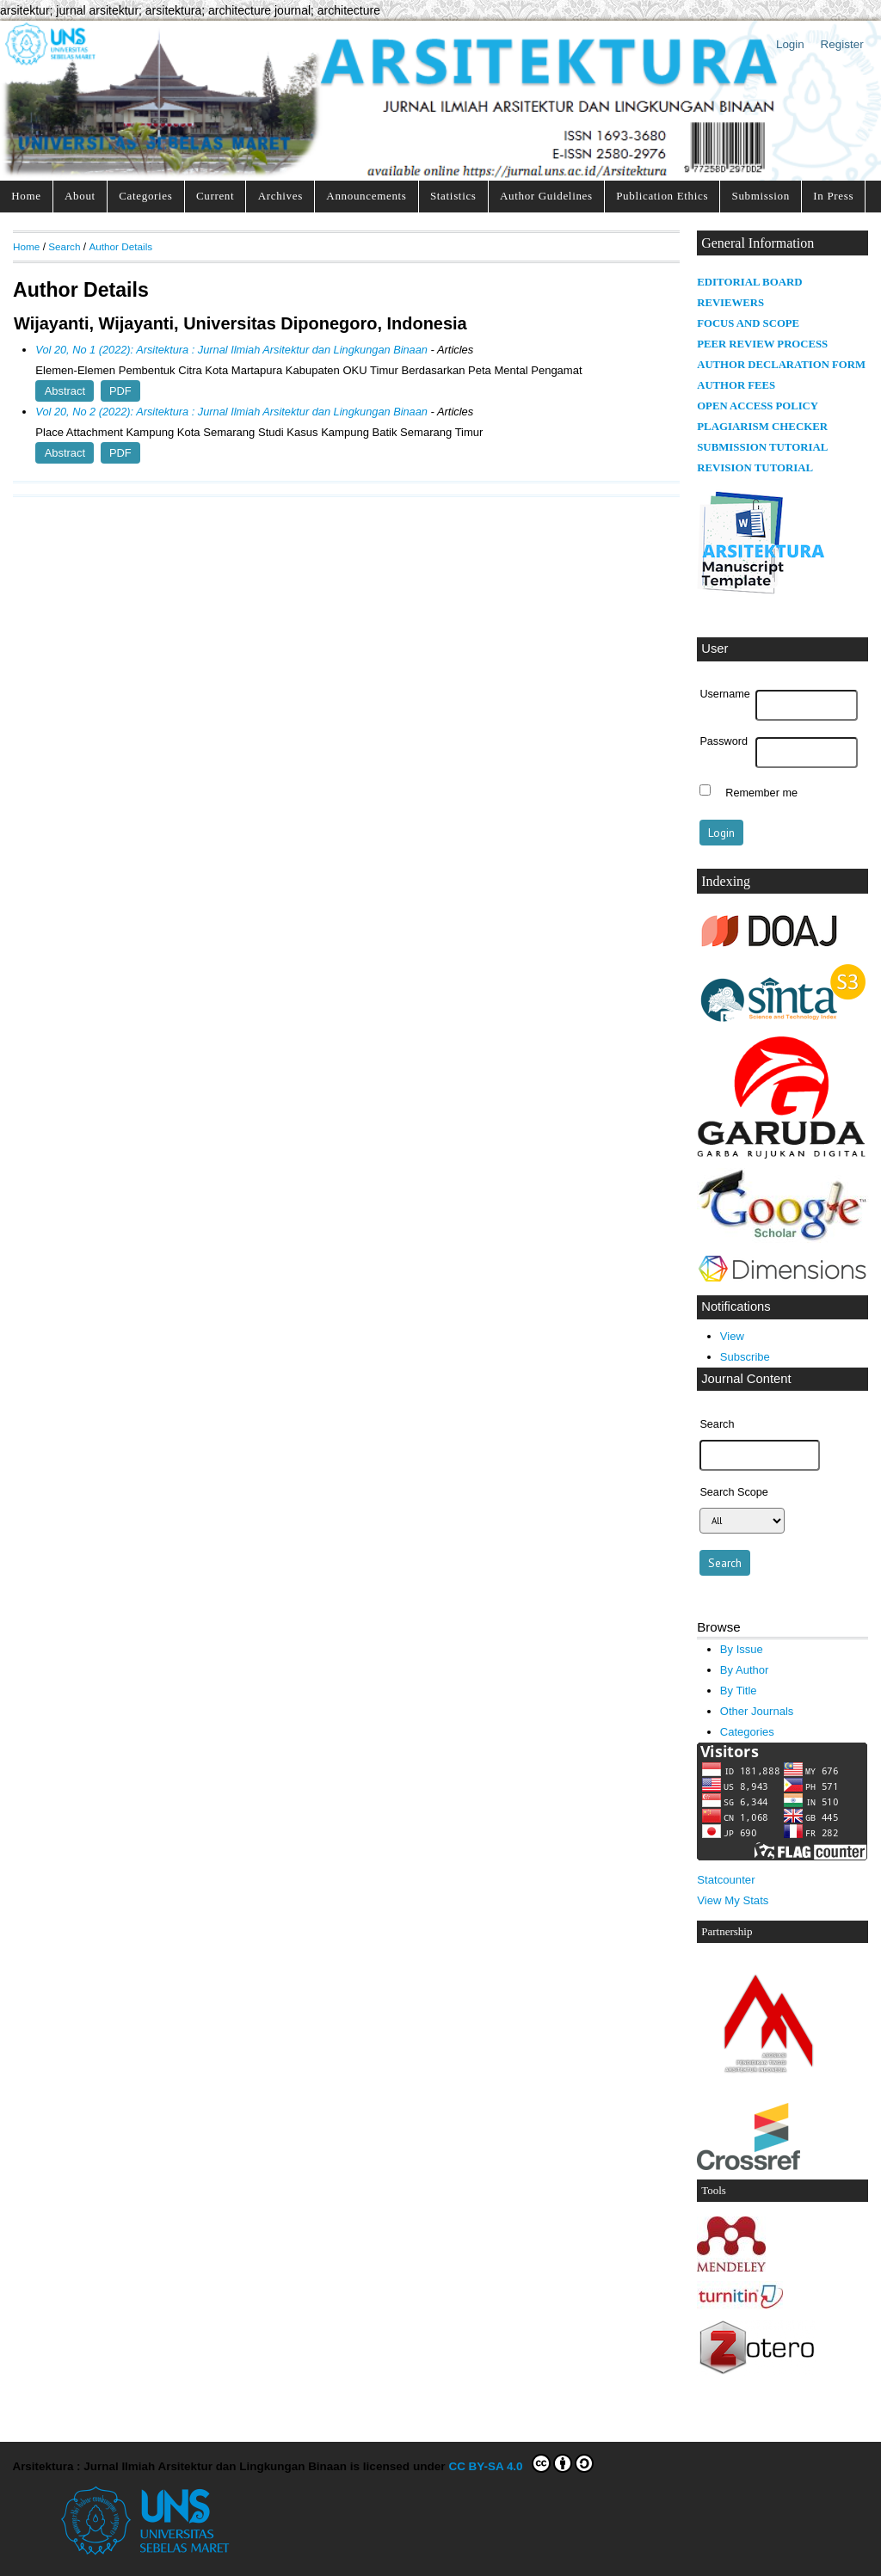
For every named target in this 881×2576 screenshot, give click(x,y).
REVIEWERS (730, 303)
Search (64, 246)
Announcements (366, 195)
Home (25, 195)
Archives (280, 195)
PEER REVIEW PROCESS (762, 344)
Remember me (761, 792)
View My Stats (732, 1900)
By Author (744, 1669)
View (732, 1336)
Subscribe (745, 1356)
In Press (833, 195)
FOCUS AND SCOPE (748, 323)
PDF (120, 390)
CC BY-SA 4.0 (521, 2463)
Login (790, 44)
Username (724, 694)
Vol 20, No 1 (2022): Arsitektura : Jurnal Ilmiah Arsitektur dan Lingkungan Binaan (231, 349)
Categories (145, 195)
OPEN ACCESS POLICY (757, 406)
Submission (761, 195)
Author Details (120, 246)
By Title (738, 1690)
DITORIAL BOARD (754, 282)
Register (842, 44)
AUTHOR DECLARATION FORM (781, 365)
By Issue (741, 1649)
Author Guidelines (546, 195)
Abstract (65, 390)
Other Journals (756, 1711)
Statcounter (726, 1879)
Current (215, 195)
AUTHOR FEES (736, 385)
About (80, 195)
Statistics (453, 195)
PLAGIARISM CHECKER (762, 427)
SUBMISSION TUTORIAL (762, 447)
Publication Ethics (662, 195)
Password (723, 741)
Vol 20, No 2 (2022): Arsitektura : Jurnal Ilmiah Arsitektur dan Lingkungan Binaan (231, 411)
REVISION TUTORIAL (755, 468)
